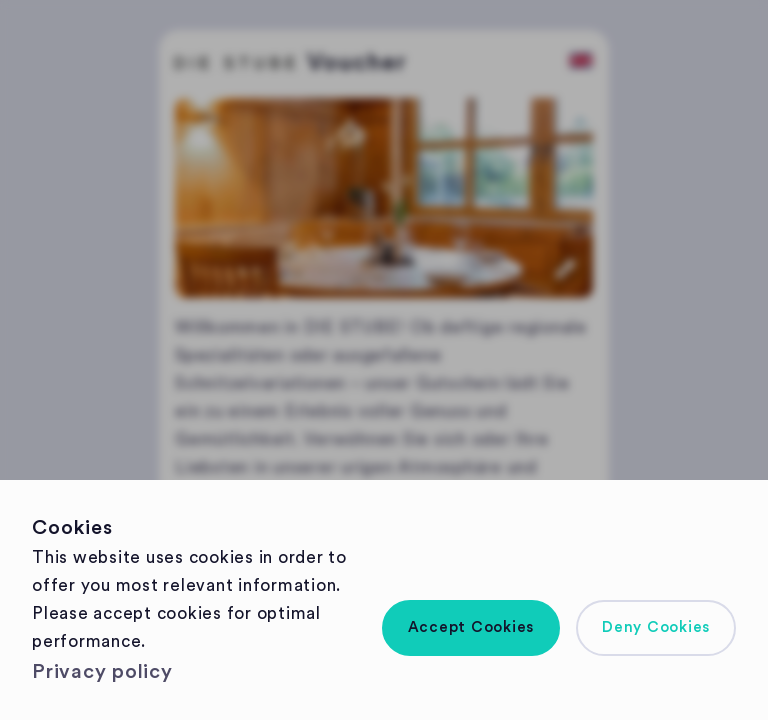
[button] (471, 628)
